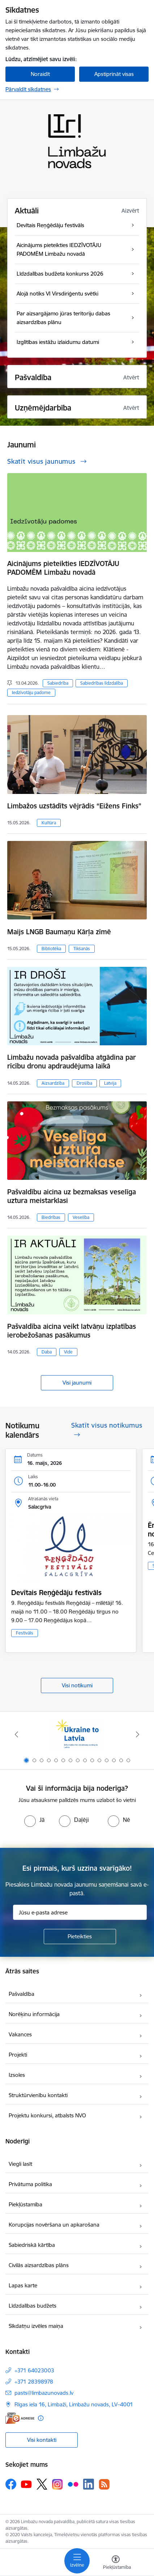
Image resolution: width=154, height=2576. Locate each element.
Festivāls (24, 1633)
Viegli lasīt (20, 2163)
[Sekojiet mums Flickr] (73, 2483)
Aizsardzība (53, 1083)
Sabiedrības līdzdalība (101, 683)
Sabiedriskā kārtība (32, 2244)
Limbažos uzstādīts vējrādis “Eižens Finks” (74, 806)
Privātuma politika (30, 2184)
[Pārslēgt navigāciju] (77, 2560)
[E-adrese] (19, 2418)
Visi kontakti (41, 2439)
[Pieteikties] (80, 1936)
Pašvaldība (21, 1993)
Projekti (18, 2054)
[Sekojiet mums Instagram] (57, 2484)
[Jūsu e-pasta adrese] (80, 1912)
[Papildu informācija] (40, 2418)
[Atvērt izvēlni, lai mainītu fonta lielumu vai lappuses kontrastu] (115, 2563)
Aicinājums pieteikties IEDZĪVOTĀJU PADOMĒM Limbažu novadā (63, 568)
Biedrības (51, 1217)
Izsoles (17, 2074)
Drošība (84, 1083)
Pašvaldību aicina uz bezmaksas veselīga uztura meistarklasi (71, 1196)
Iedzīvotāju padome (31, 692)
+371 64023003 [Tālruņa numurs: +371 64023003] (34, 2370)
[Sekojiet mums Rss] (104, 2484)
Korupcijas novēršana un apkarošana (54, 2224)
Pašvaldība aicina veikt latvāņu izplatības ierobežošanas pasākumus (71, 1330)
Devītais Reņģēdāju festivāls (56, 1592)
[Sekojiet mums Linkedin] (88, 2484)
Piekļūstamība (25, 2204)
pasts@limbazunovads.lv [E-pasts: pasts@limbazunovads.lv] (43, 2392)
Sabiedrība (57, 683)
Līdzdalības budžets (32, 2305)
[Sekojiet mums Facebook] (10, 2484)
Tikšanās (81, 948)
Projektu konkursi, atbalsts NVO (47, 2115)
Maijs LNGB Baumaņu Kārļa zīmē (59, 931)
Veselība (81, 1217)
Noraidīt (40, 74)
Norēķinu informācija (34, 2014)
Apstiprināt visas (114, 74)
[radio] (34, 1819)
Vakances (20, 2034)
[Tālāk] (137, 1734)
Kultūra (49, 822)
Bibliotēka (51, 948)
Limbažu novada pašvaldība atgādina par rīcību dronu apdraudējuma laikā (71, 1061)
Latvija (110, 1083)
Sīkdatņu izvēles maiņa (36, 2325)
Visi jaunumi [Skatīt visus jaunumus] (77, 1382)
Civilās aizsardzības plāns (39, 2265)
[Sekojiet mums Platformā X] (42, 2484)
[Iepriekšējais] (16, 1734)
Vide (68, 1352)
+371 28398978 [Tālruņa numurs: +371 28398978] (33, 2381)
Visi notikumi (77, 1685)
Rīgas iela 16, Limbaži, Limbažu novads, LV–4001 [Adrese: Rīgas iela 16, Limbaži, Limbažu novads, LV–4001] (73, 2404)
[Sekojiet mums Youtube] (26, 2483)
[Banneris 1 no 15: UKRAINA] (76, 1734)
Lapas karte (23, 2285)
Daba (47, 1352)
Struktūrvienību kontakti (38, 2095)
